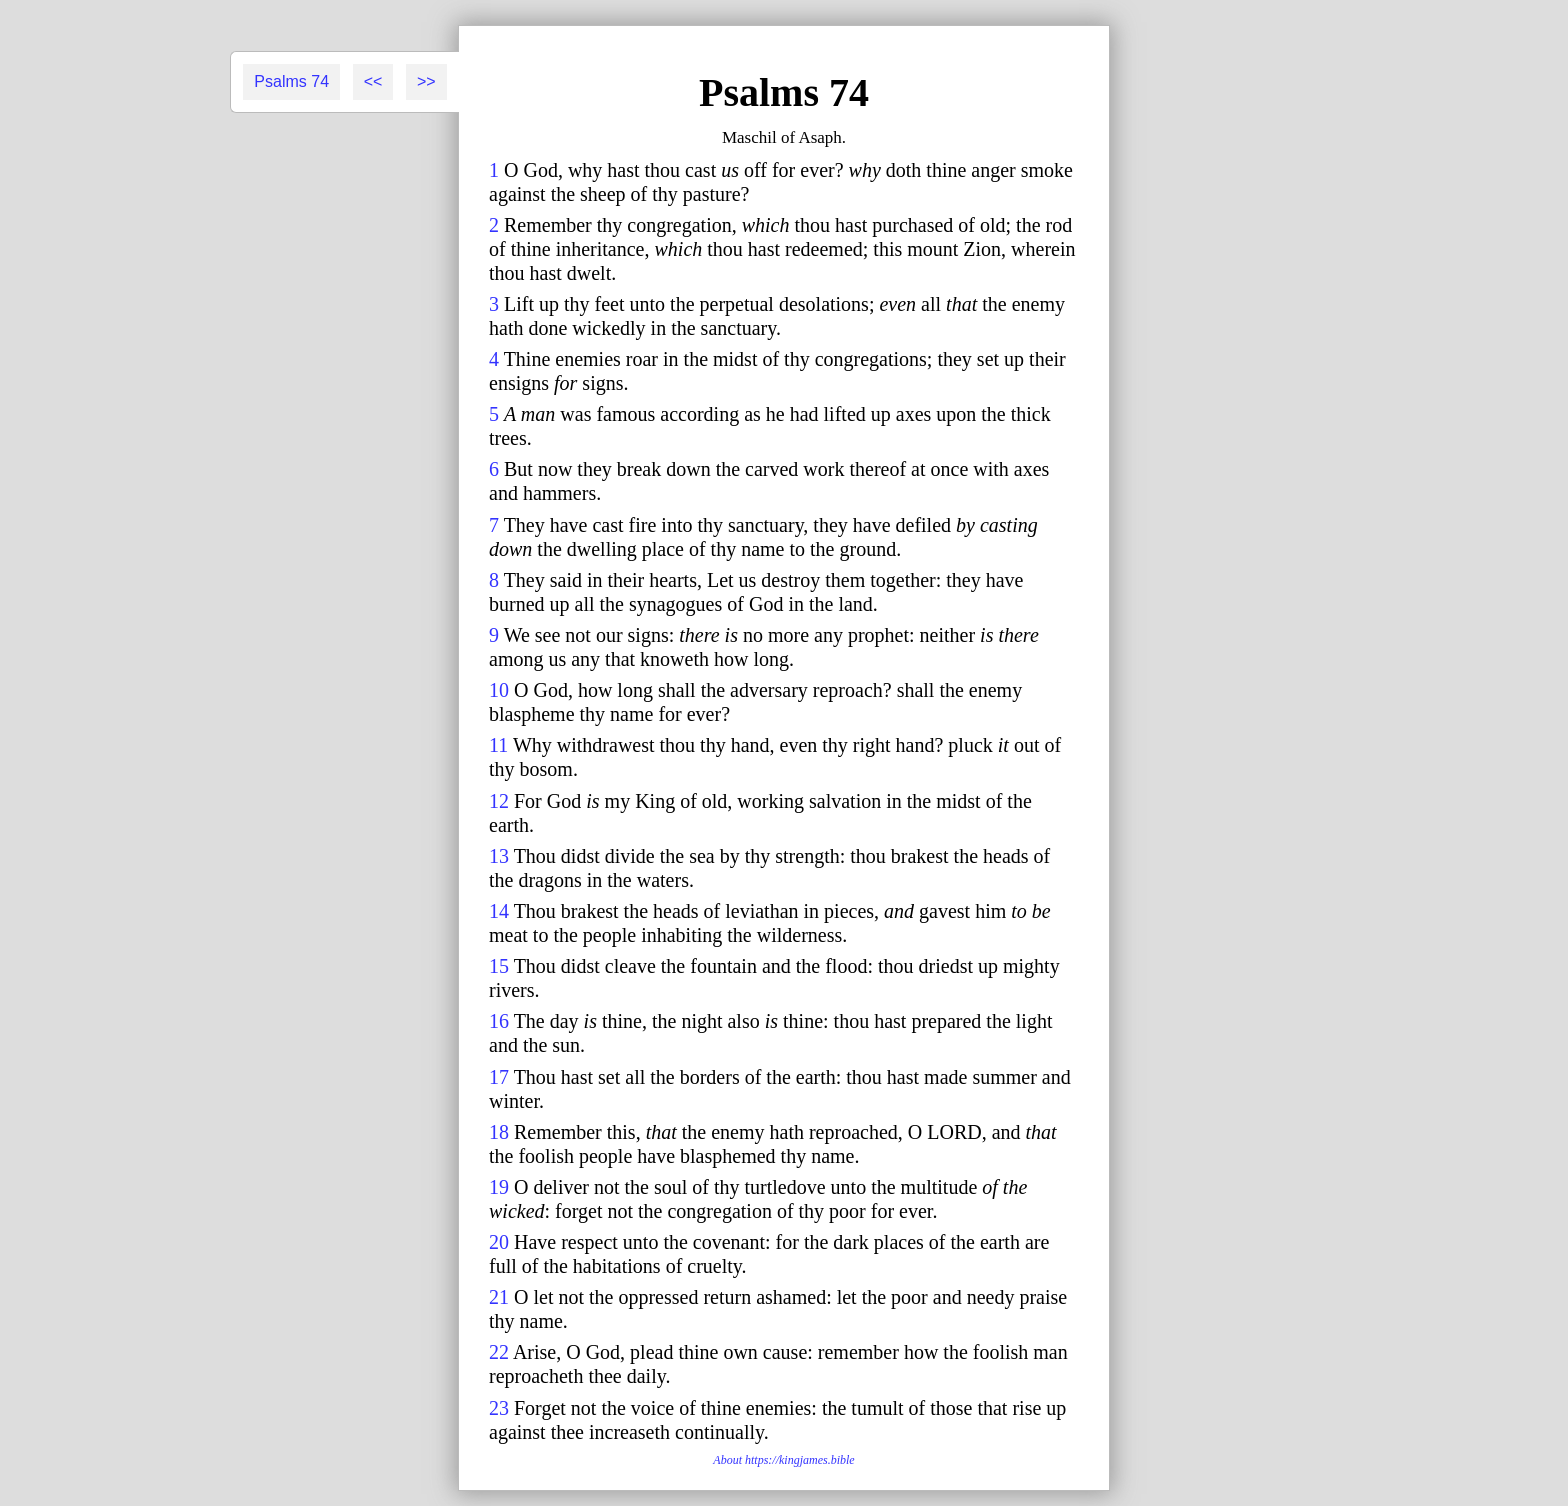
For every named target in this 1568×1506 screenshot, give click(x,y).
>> (426, 81)
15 (499, 966)
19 (499, 1187)
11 (498, 745)
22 (499, 1352)
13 (499, 856)
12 (499, 801)
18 (499, 1132)
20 (499, 1242)
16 (499, 1021)
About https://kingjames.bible (783, 1460)
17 (499, 1077)
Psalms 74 (291, 81)
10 (499, 690)
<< (373, 81)
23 (499, 1408)
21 (499, 1297)
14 (499, 911)
